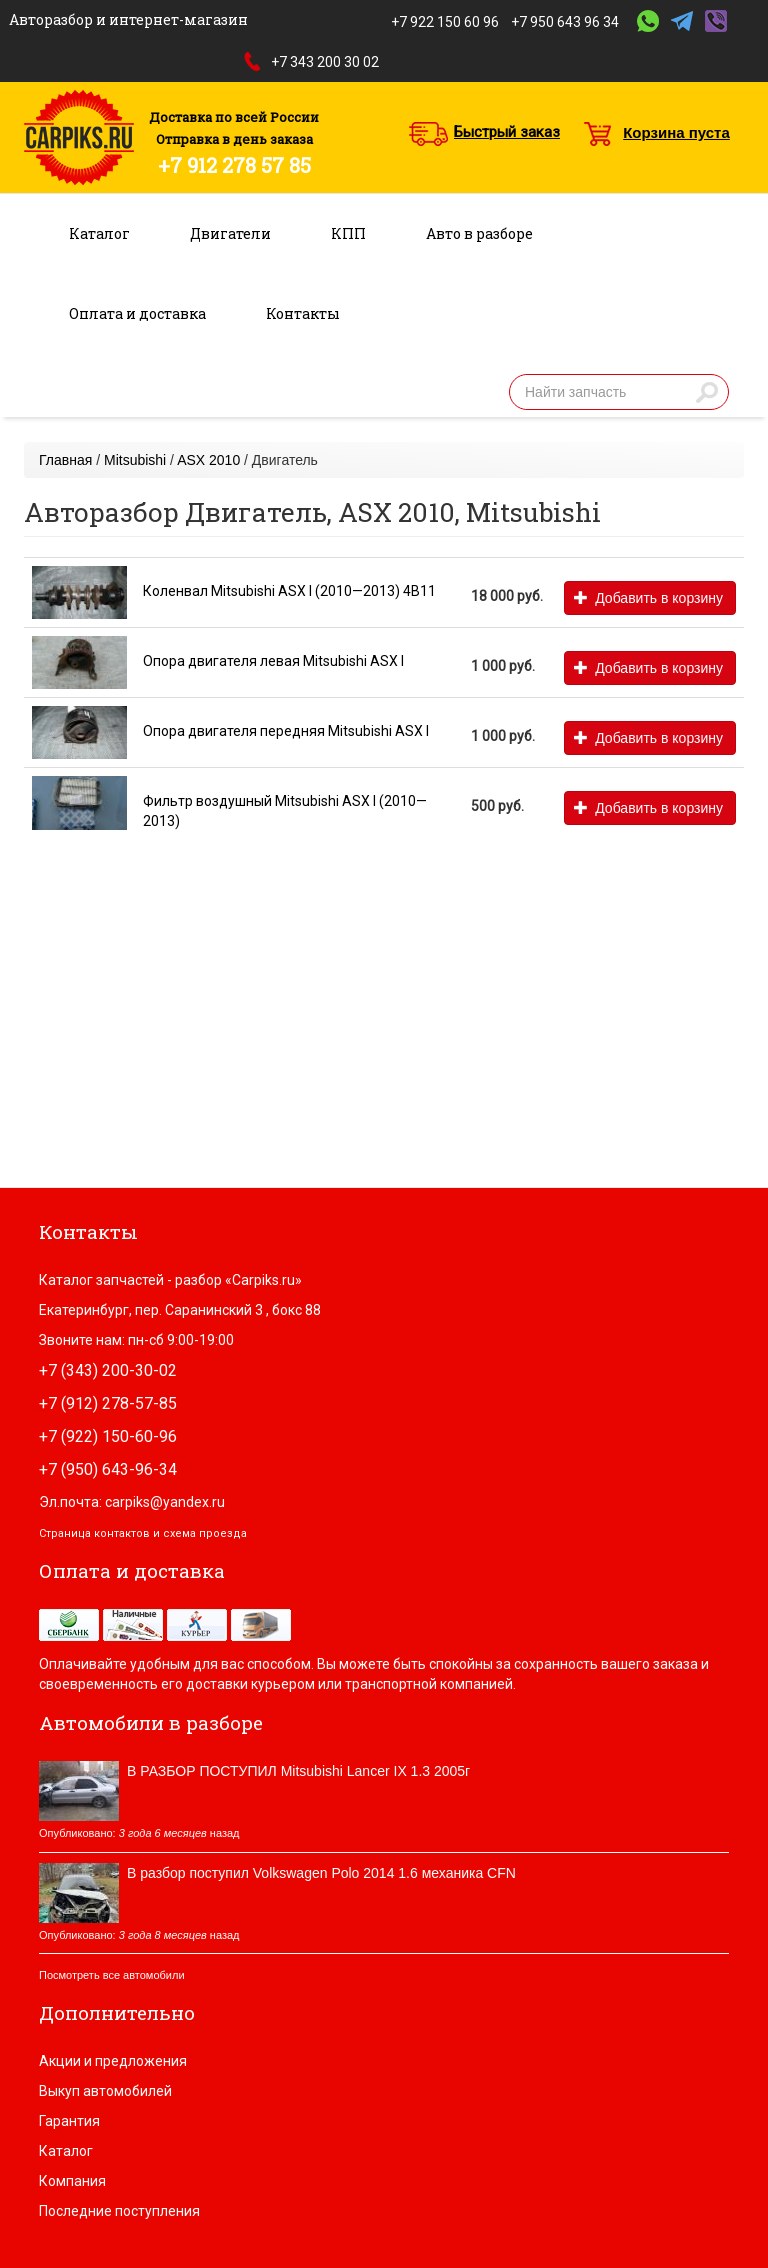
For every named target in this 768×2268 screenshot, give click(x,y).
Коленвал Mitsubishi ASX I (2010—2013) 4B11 (289, 591)
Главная (65, 460)
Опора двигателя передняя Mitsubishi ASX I (286, 731)
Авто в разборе (479, 233)
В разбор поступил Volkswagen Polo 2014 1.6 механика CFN (321, 1873)
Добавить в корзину (648, 598)
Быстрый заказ (507, 132)
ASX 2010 (208, 460)
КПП (348, 233)
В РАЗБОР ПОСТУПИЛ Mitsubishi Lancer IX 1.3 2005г (298, 1771)
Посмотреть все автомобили (112, 1975)
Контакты (303, 313)
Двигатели (230, 233)
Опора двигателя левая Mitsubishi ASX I (273, 661)
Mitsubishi (135, 460)
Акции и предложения (113, 2061)
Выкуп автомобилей (105, 2091)
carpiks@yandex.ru (165, 1502)
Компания (72, 2181)
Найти (707, 392)
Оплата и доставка (137, 313)
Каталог (99, 233)
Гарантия (69, 2121)
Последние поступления (119, 2211)
